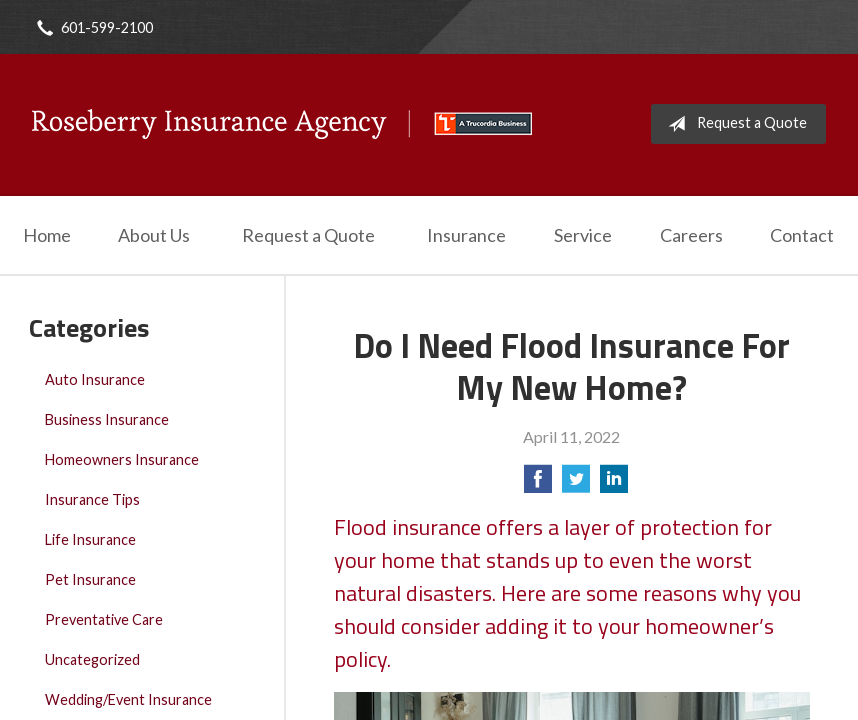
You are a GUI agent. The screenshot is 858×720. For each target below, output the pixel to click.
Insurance (466, 235)
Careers (691, 235)
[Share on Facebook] (538, 484)
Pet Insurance (90, 579)
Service (583, 235)
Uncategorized (92, 659)
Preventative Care (104, 619)
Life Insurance (90, 539)
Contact (802, 235)
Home (47, 235)
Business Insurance (107, 419)
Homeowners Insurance (122, 459)
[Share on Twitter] (576, 484)
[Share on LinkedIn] (614, 484)
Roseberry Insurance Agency (282, 124)
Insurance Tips (92, 499)
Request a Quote (733, 124)
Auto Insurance (95, 379)
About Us (154, 235)
